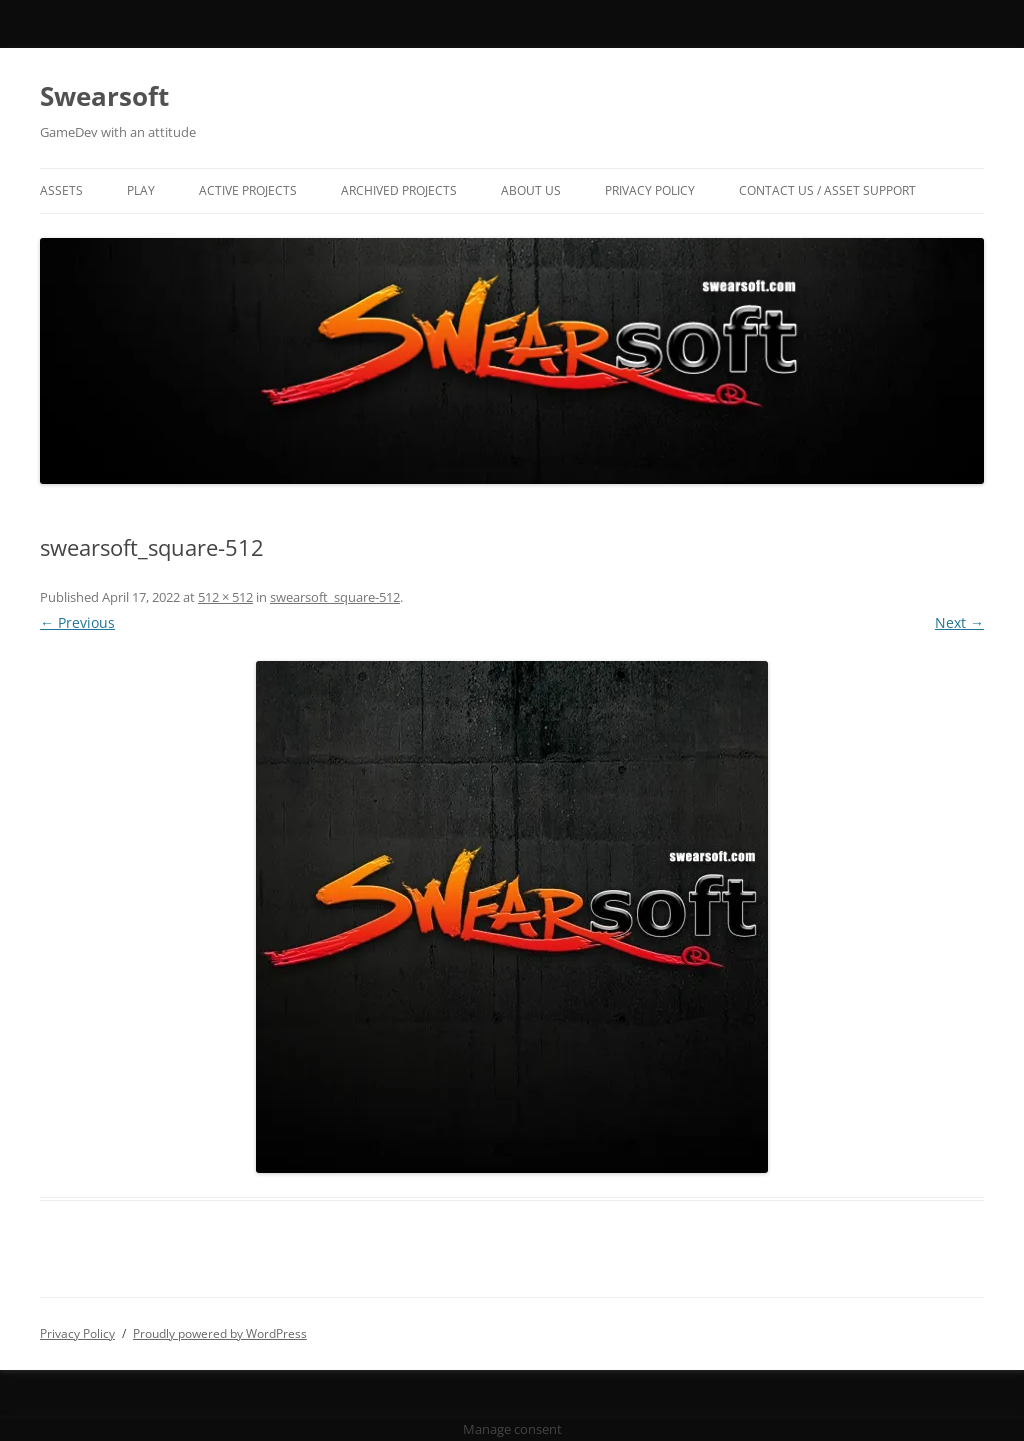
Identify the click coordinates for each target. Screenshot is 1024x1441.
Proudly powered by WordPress (220, 1333)
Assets (61, 190)
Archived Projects (399, 190)
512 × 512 (225, 597)
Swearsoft (104, 96)
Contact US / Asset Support (827, 190)
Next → (959, 622)
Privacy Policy (650, 190)
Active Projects (248, 190)
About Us (531, 190)
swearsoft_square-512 (335, 597)
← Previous (77, 622)
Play (141, 190)
